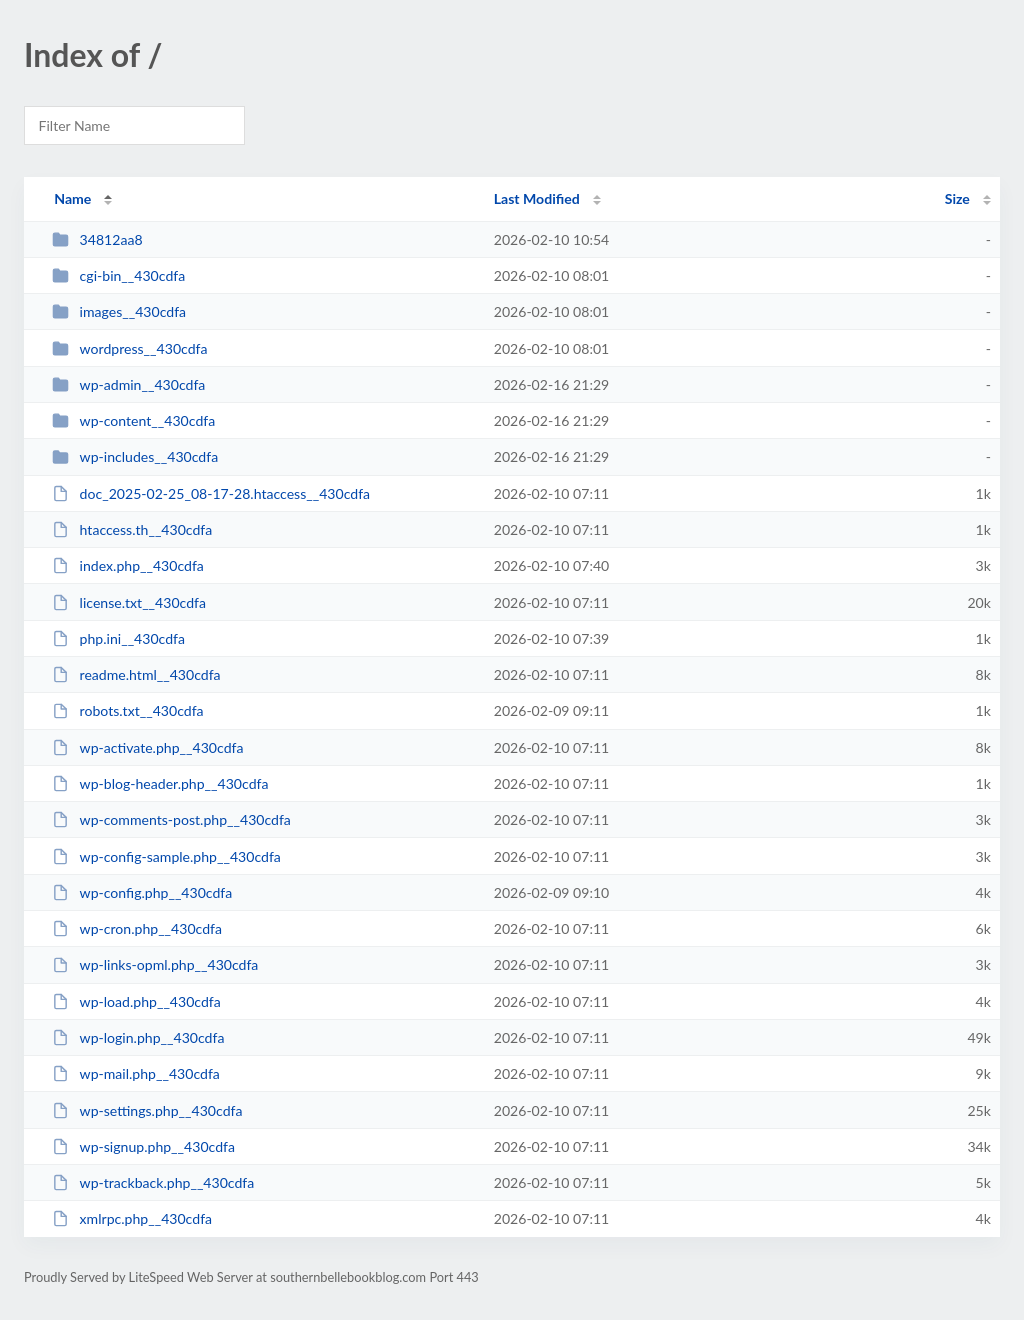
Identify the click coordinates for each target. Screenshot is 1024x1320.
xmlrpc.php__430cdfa (132, 1218)
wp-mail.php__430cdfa (136, 1073)
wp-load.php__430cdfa (136, 1001)
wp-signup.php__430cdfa (143, 1146)
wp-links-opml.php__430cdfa (155, 964)
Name (72, 198)
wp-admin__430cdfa (128, 384)
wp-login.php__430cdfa (138, 1037)
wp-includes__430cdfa (135, 456)
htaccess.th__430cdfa (132, 529)
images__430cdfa (119, 311)
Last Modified (537, 198)
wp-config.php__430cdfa (142, 892)
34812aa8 (97, 239)
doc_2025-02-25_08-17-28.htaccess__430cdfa (211, 493)
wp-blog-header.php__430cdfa (160, 783)
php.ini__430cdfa (118, 638)
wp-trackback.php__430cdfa (153, 1182)
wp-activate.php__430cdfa (147, 747)
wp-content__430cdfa (133, 420)
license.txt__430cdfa (129, 602)
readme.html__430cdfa (136, 674)
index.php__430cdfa (128, 565)
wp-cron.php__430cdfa (137, 928)
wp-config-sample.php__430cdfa (166, 856)
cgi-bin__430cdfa (118, 275)
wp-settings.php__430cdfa (147, 1110)
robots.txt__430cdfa (127, 710)
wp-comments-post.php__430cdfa (171, 819)
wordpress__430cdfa (129, 348)
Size (957, 198)
